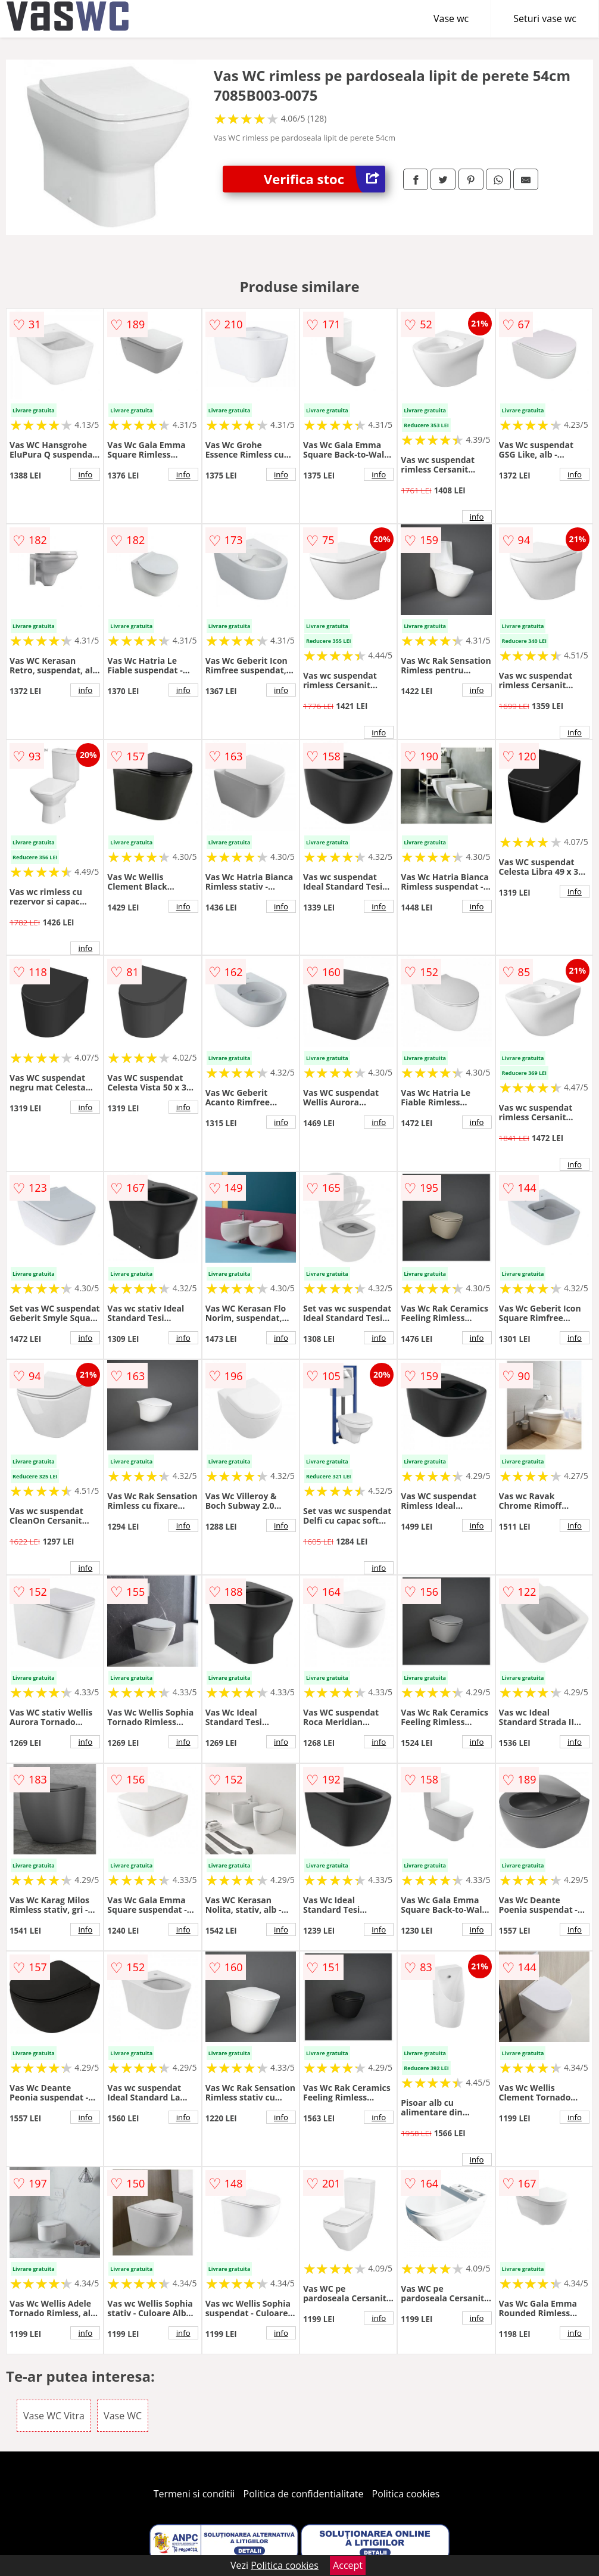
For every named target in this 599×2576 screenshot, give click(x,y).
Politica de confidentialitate (304, 2493)
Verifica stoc (324, 179)
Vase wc (451, 18)
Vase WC (123, 2415)
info (85, 474)
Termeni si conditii (194, 2493)
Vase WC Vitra (54, 2415)
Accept (348, 2565)
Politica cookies (406, 2493)
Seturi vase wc (544, 18)
